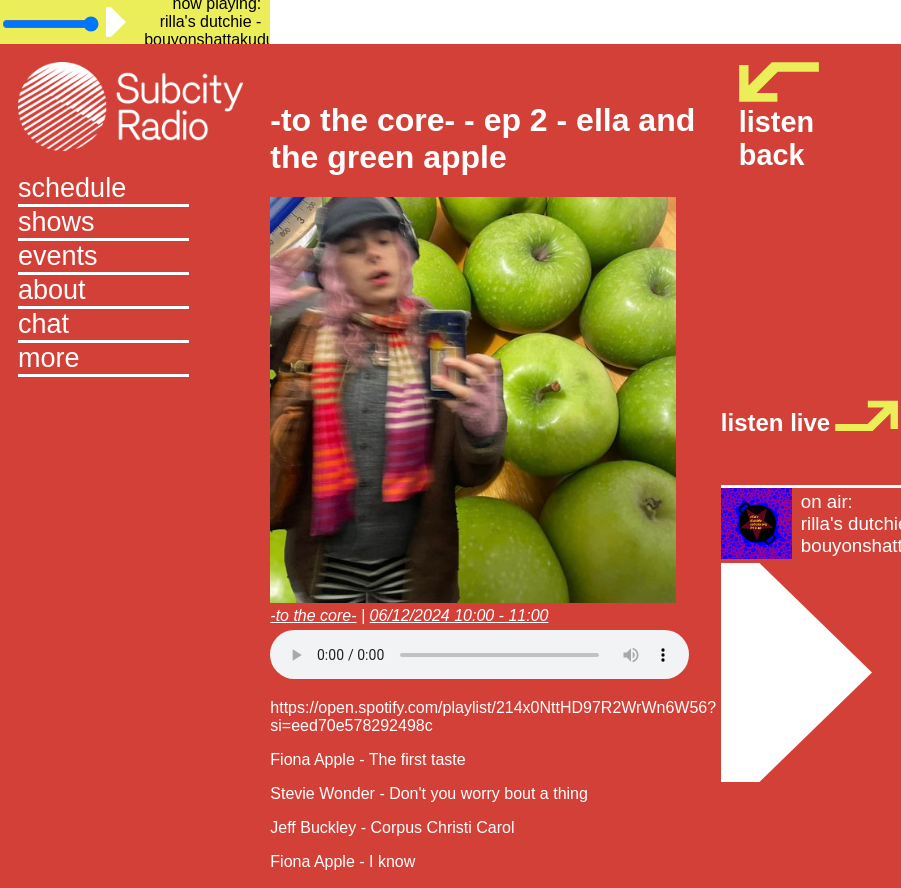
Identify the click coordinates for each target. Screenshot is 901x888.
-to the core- (313, 615)
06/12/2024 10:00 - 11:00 (459, 615)
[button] (135, 360)
